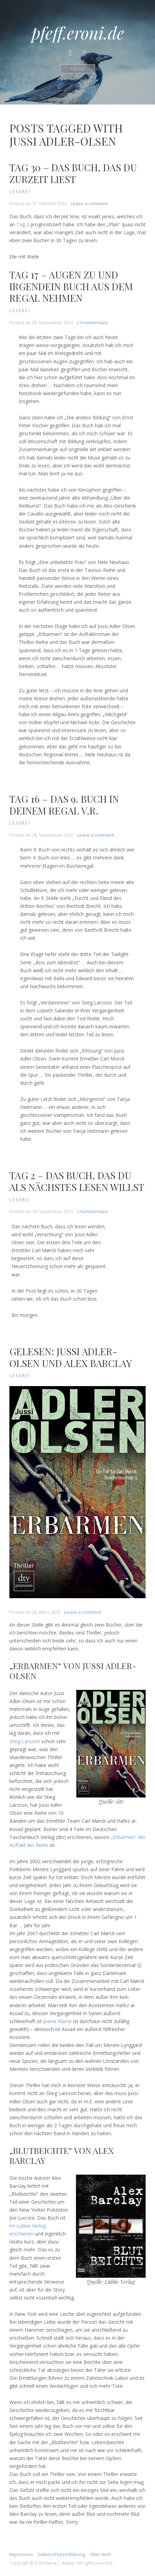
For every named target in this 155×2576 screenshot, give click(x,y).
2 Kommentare (92, 322)
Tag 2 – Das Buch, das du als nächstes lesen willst (76, 1181)
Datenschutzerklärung (61, 2554)
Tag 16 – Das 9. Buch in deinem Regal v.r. (64, 804)
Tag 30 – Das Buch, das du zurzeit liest (73, 173)
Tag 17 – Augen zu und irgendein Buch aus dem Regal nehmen (71, 286)
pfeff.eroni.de (77, 32)
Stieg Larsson (24, 1741)
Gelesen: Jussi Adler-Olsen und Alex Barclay (70, 1357)
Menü (77, 69)
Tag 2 (22, 224)
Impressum (21, 2554)
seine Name (58, 2021)
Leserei (20, 191)
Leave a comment (89, 203)
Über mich (100, 2554)
